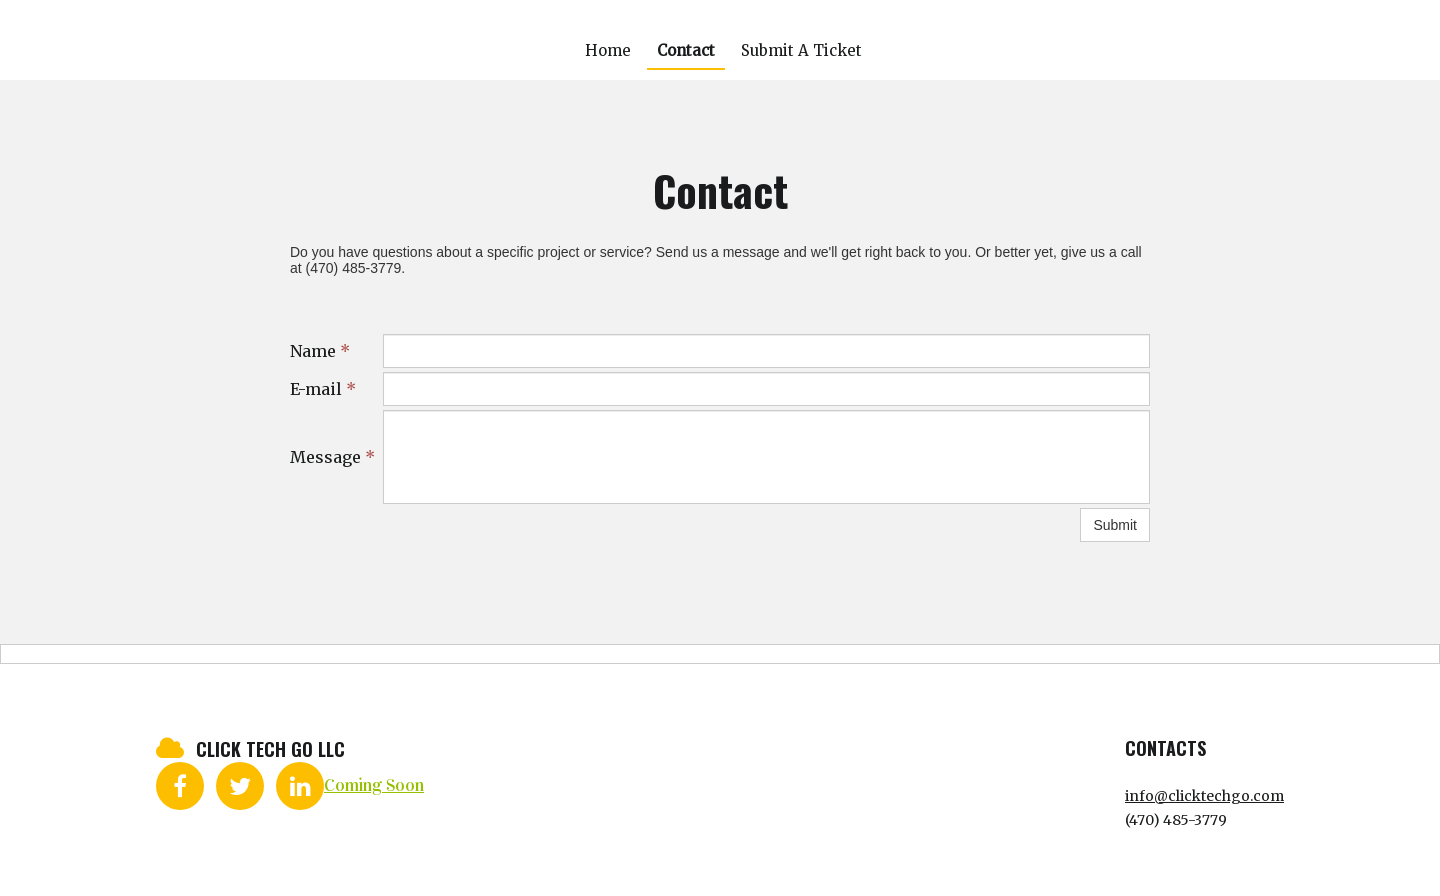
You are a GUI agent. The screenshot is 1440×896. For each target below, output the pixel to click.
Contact (686, 50)
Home (608, 50)
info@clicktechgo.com (1204, 796)
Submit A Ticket (801, 50)
